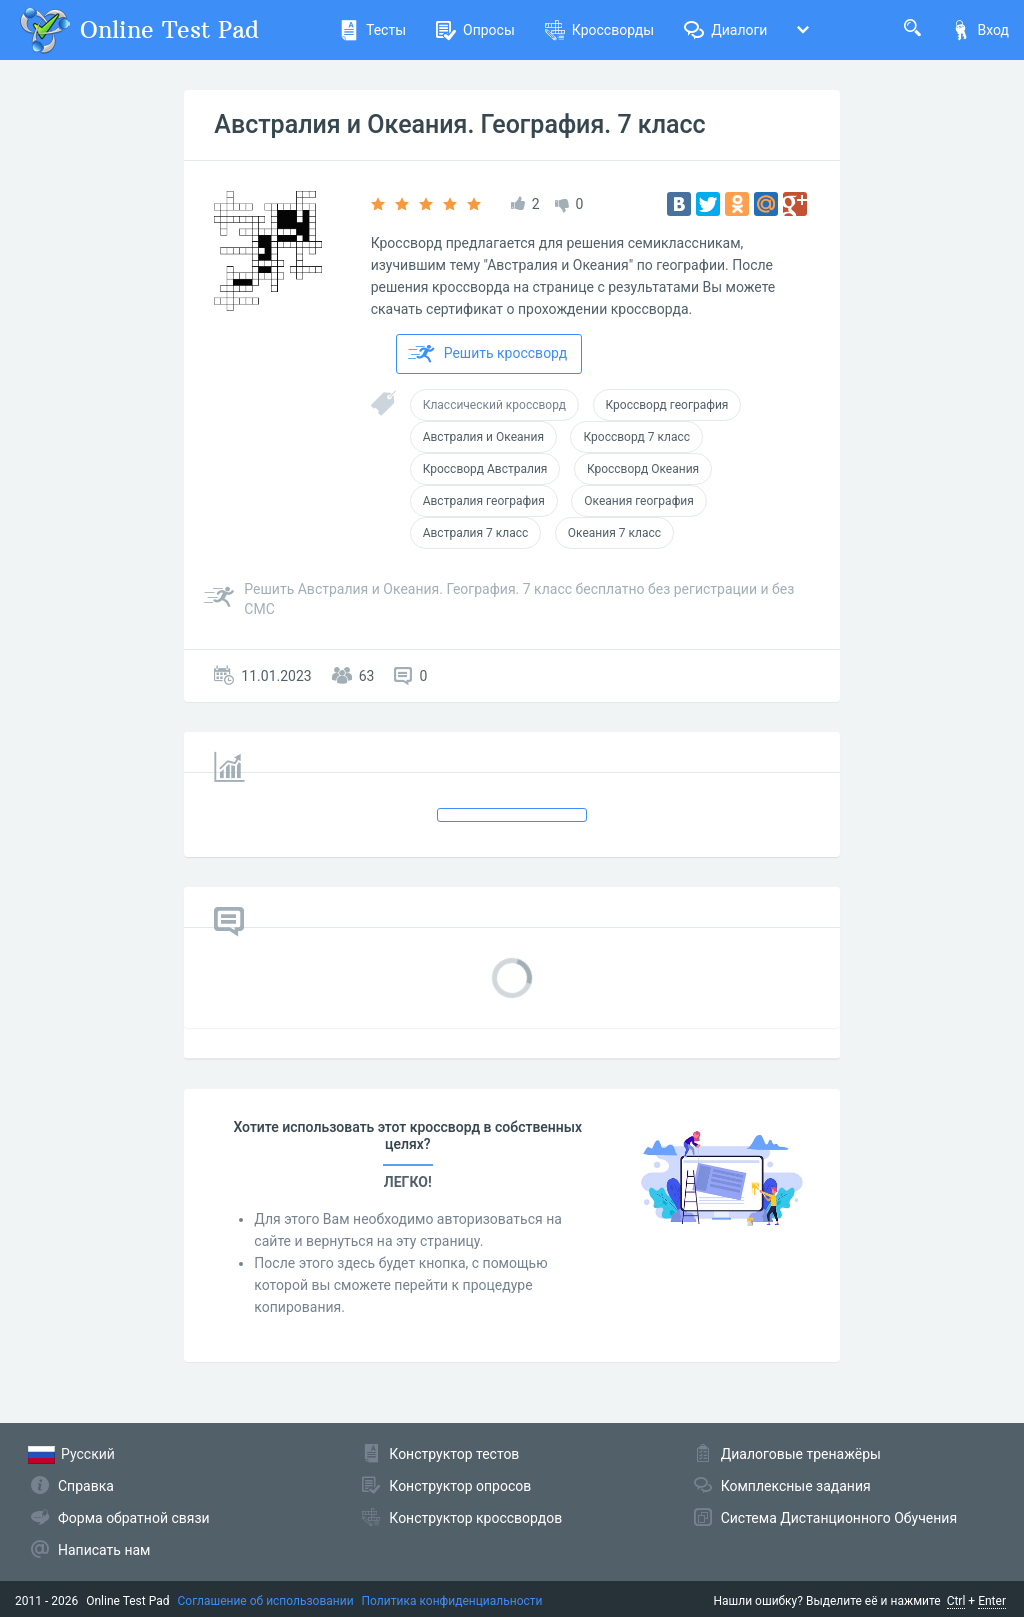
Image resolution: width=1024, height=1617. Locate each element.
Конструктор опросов (460, 1486)
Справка (86, 1486)
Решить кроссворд (488, 354)
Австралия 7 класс (476, 533)
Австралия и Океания (483, 437)
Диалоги (725, 30)
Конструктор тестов (454, 1454)
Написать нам (104, 1550)
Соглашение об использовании (266, 1601)
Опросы (475, 30)
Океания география (639, 501)
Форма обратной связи (134, 1518)
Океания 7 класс (614, 533)
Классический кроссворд (494, 405)
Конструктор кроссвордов (475, 1518)
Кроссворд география (667, 405)
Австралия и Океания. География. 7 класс (459, 124)
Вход (980, 30)
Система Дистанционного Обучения (839, 1518)
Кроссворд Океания (643, 469)
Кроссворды (599, 30)
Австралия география (484, 501)
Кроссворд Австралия (485, 469)
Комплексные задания (796, 1486)
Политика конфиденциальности (452, 1601)
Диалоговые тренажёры (801, 1454)
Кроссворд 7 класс (636, 437)
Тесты (372, 30)
